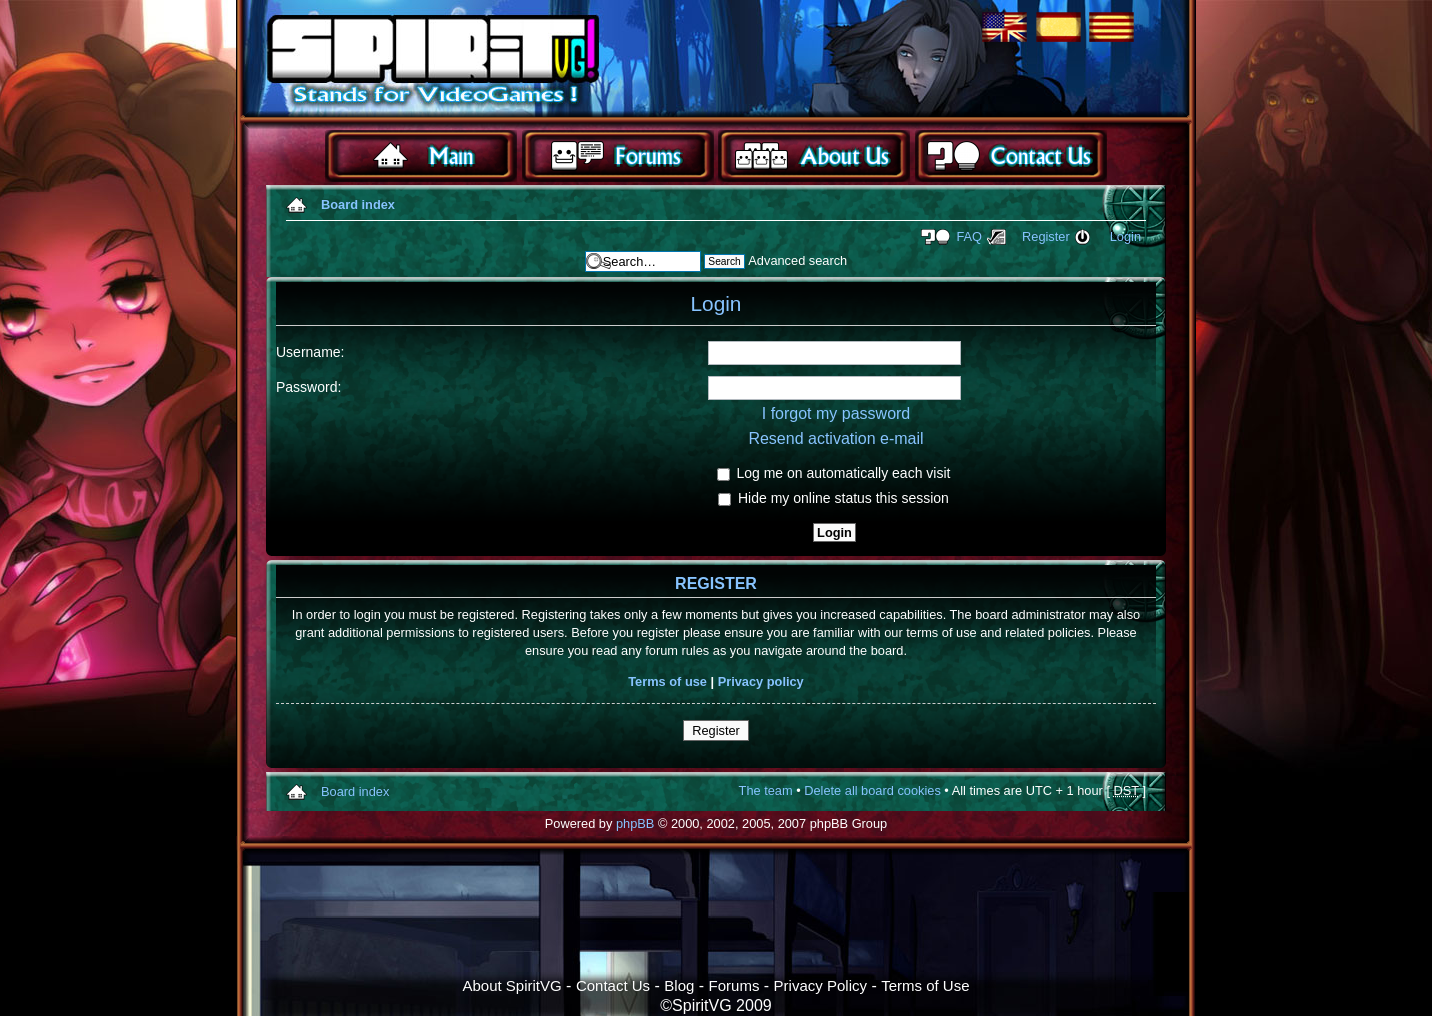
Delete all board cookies (872, 790)
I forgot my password (836, 413)
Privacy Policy (820, 985)
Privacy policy (761, 681)
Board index (358, 204)
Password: (308, 387)
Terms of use (667, 681)
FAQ (969, 236)
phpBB (635, 823)
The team (766, 790)
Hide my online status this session (833, 498)
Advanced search (797, 260)
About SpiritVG (511, 985)
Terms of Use (925, 985)
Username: (310, 352)
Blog (679, 985)
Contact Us (613, 985)
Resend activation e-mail (835, 438)
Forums (734, 985)
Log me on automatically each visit (834, 473)
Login (1125, 236)
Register (1046, 236)
